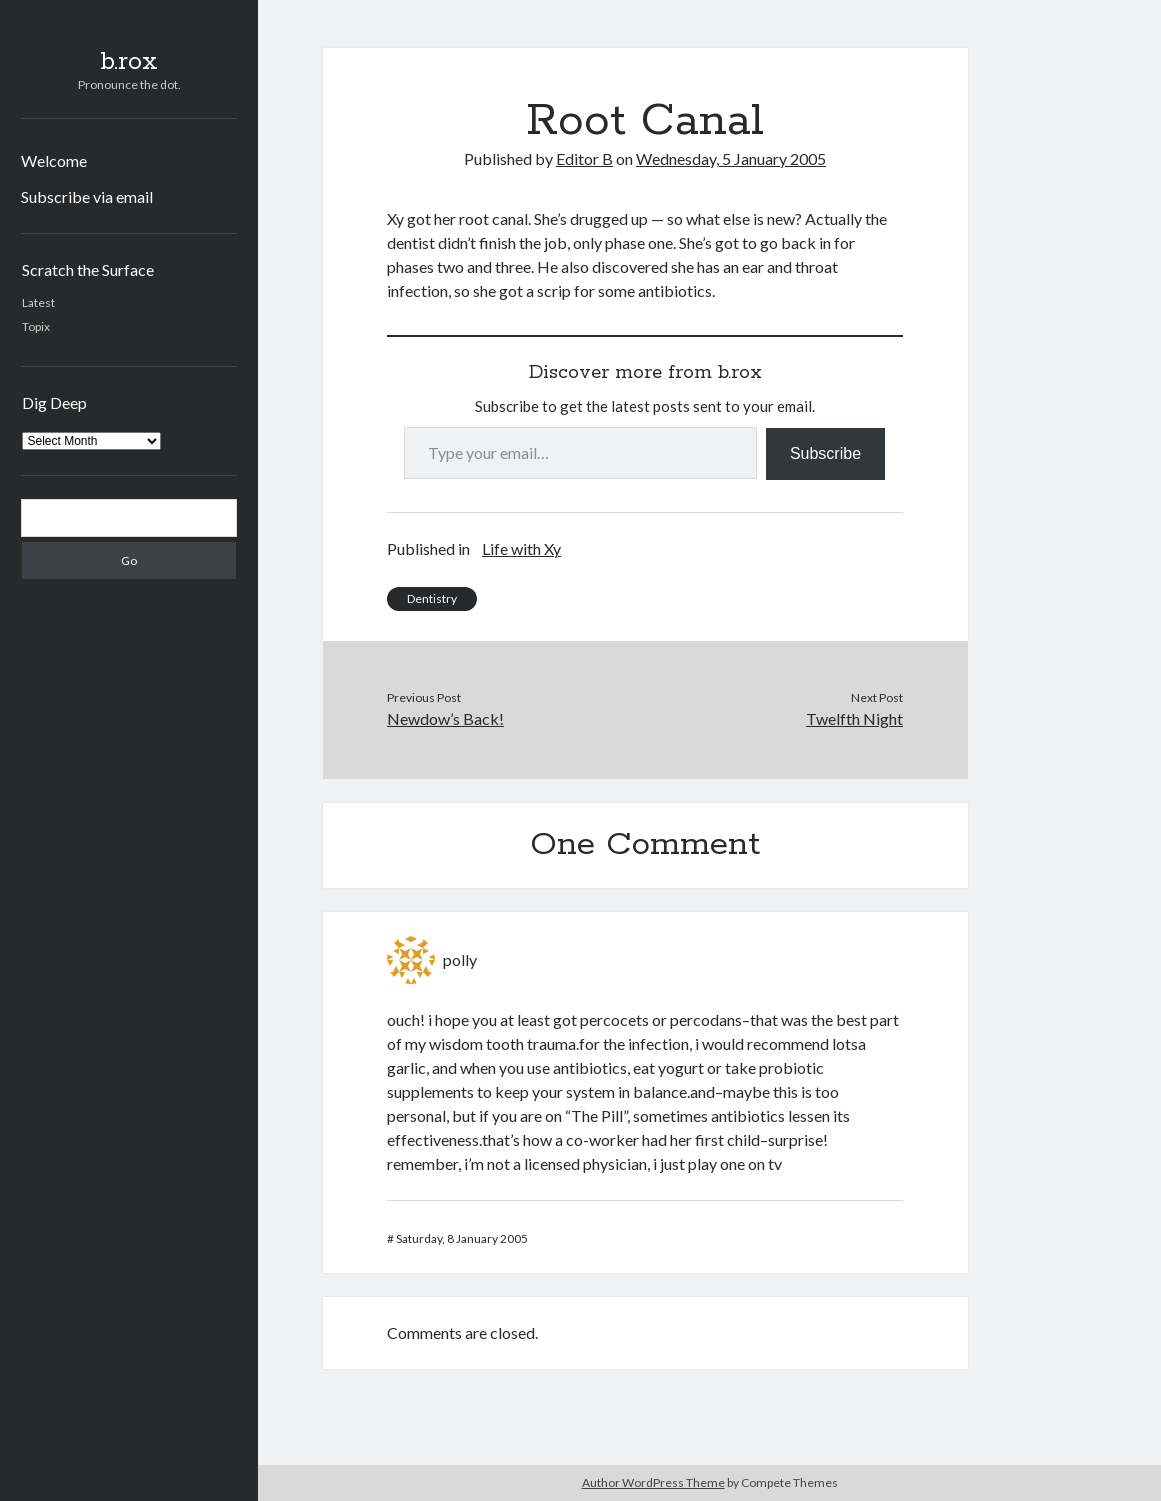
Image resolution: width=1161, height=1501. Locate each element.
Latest (38, 302)
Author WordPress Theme (653, 1482)
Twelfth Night (854, 718)
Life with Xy (521, 548)
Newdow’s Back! (445, 718)
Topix (36, 326)
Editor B (584, 158)
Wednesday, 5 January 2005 (731, 158)
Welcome (54, 160)
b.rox (129, 62)
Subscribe (825, 453)
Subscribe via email (87, 196)
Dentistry (432, 598)
